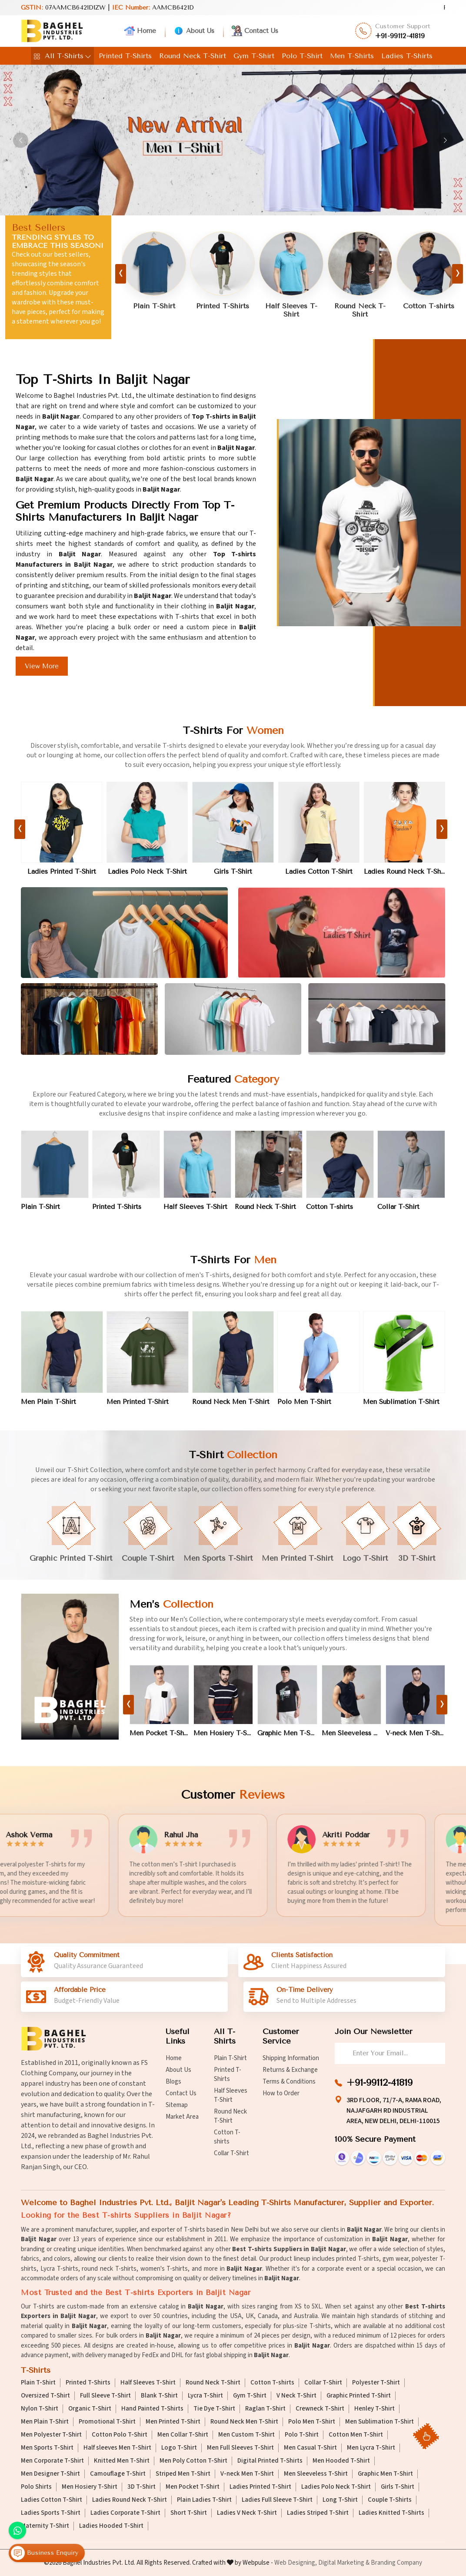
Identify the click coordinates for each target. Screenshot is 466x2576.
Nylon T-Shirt (39, 2408)
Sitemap (177, 2105)
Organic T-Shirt (89, 2408)
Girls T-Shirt (233, 880)
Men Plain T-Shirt (48, 1410)
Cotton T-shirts (428, 307)
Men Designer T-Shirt (50, 2474)
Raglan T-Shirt (265, 2408)
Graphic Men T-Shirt (287, 1741)
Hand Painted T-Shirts (152, 2408)
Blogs (173, 2081)
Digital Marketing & (343, 2562)
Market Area (182, 2116)
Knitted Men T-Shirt (122, 2461)
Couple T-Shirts (390, 2500)
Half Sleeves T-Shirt (291, 311)
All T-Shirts (62, 56)
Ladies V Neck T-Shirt (247, 2513)
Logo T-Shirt (179, 2448)
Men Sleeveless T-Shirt (351, 1741)
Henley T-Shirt (374, 2408)
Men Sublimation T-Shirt (401, 1410)
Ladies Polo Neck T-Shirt (147, 880)
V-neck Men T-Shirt (415, 1741)
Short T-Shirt (188, 2513)
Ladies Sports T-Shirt (50, 2513)
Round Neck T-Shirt (192, 56)
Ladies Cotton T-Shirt (319, 880)
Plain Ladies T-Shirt (204, 2500)
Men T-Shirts (352, 56)
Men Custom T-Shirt (246, 2435)
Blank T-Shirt (159, 2395)
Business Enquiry (44, 2553)
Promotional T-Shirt (107, 2421)
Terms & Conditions (289, 2081)
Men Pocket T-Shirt (159, 1741)
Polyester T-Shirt (376, 2382)
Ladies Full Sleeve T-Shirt (277, 2500)
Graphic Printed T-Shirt (358, 2395)
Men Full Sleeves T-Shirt (240, 2448)
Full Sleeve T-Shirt (105, 2395)
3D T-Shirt (141, 2487)
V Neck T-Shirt (296, 2395)
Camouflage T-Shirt (118, 2474)
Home (140, 31)
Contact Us (255, 31)
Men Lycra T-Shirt (371, 2448)
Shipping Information (291, 2058)
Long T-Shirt (340, 2500)
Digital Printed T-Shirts (270, 2461)
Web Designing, (295, 2562)
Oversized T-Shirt (45, 2395)
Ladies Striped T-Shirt (318, 2513)
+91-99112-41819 (400, 36)
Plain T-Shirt (154, 307)
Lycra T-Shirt (205, 2395)
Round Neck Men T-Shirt (231, 1410)
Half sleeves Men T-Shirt (117, 2448)
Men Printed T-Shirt (138, 1410)
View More (42, 666)
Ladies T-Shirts (407, 56)
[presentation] (120, 274)
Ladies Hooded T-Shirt (111, 2526)
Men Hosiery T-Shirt (223, 1741)
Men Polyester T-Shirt (51, 2435)
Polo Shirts (36, 2487)
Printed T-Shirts (125, 56)
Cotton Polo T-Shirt (119, 2435)
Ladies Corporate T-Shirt (125, 2513)
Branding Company (396, 2562)
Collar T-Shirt (398, 1215)
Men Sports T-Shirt (47, 2448)
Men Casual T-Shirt (310, 2448)
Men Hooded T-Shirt (341, 2461)
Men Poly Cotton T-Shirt (193, 2461)
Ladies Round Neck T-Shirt (404, 880)
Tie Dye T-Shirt (214, 2408)
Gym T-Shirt (253, 56)
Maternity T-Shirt (45, 2526)
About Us (193, 31)
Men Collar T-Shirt (182, 2435)
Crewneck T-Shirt (320, 2408)
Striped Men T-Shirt (183, 2474)
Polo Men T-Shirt (304, 1410)
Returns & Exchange (290, 2069)
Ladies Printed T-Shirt (61, 880)
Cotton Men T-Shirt (356, 2435)
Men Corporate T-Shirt (52, 2461)
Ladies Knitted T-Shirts (391, 2513)
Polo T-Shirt (302, 56)
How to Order (281, 2093)
